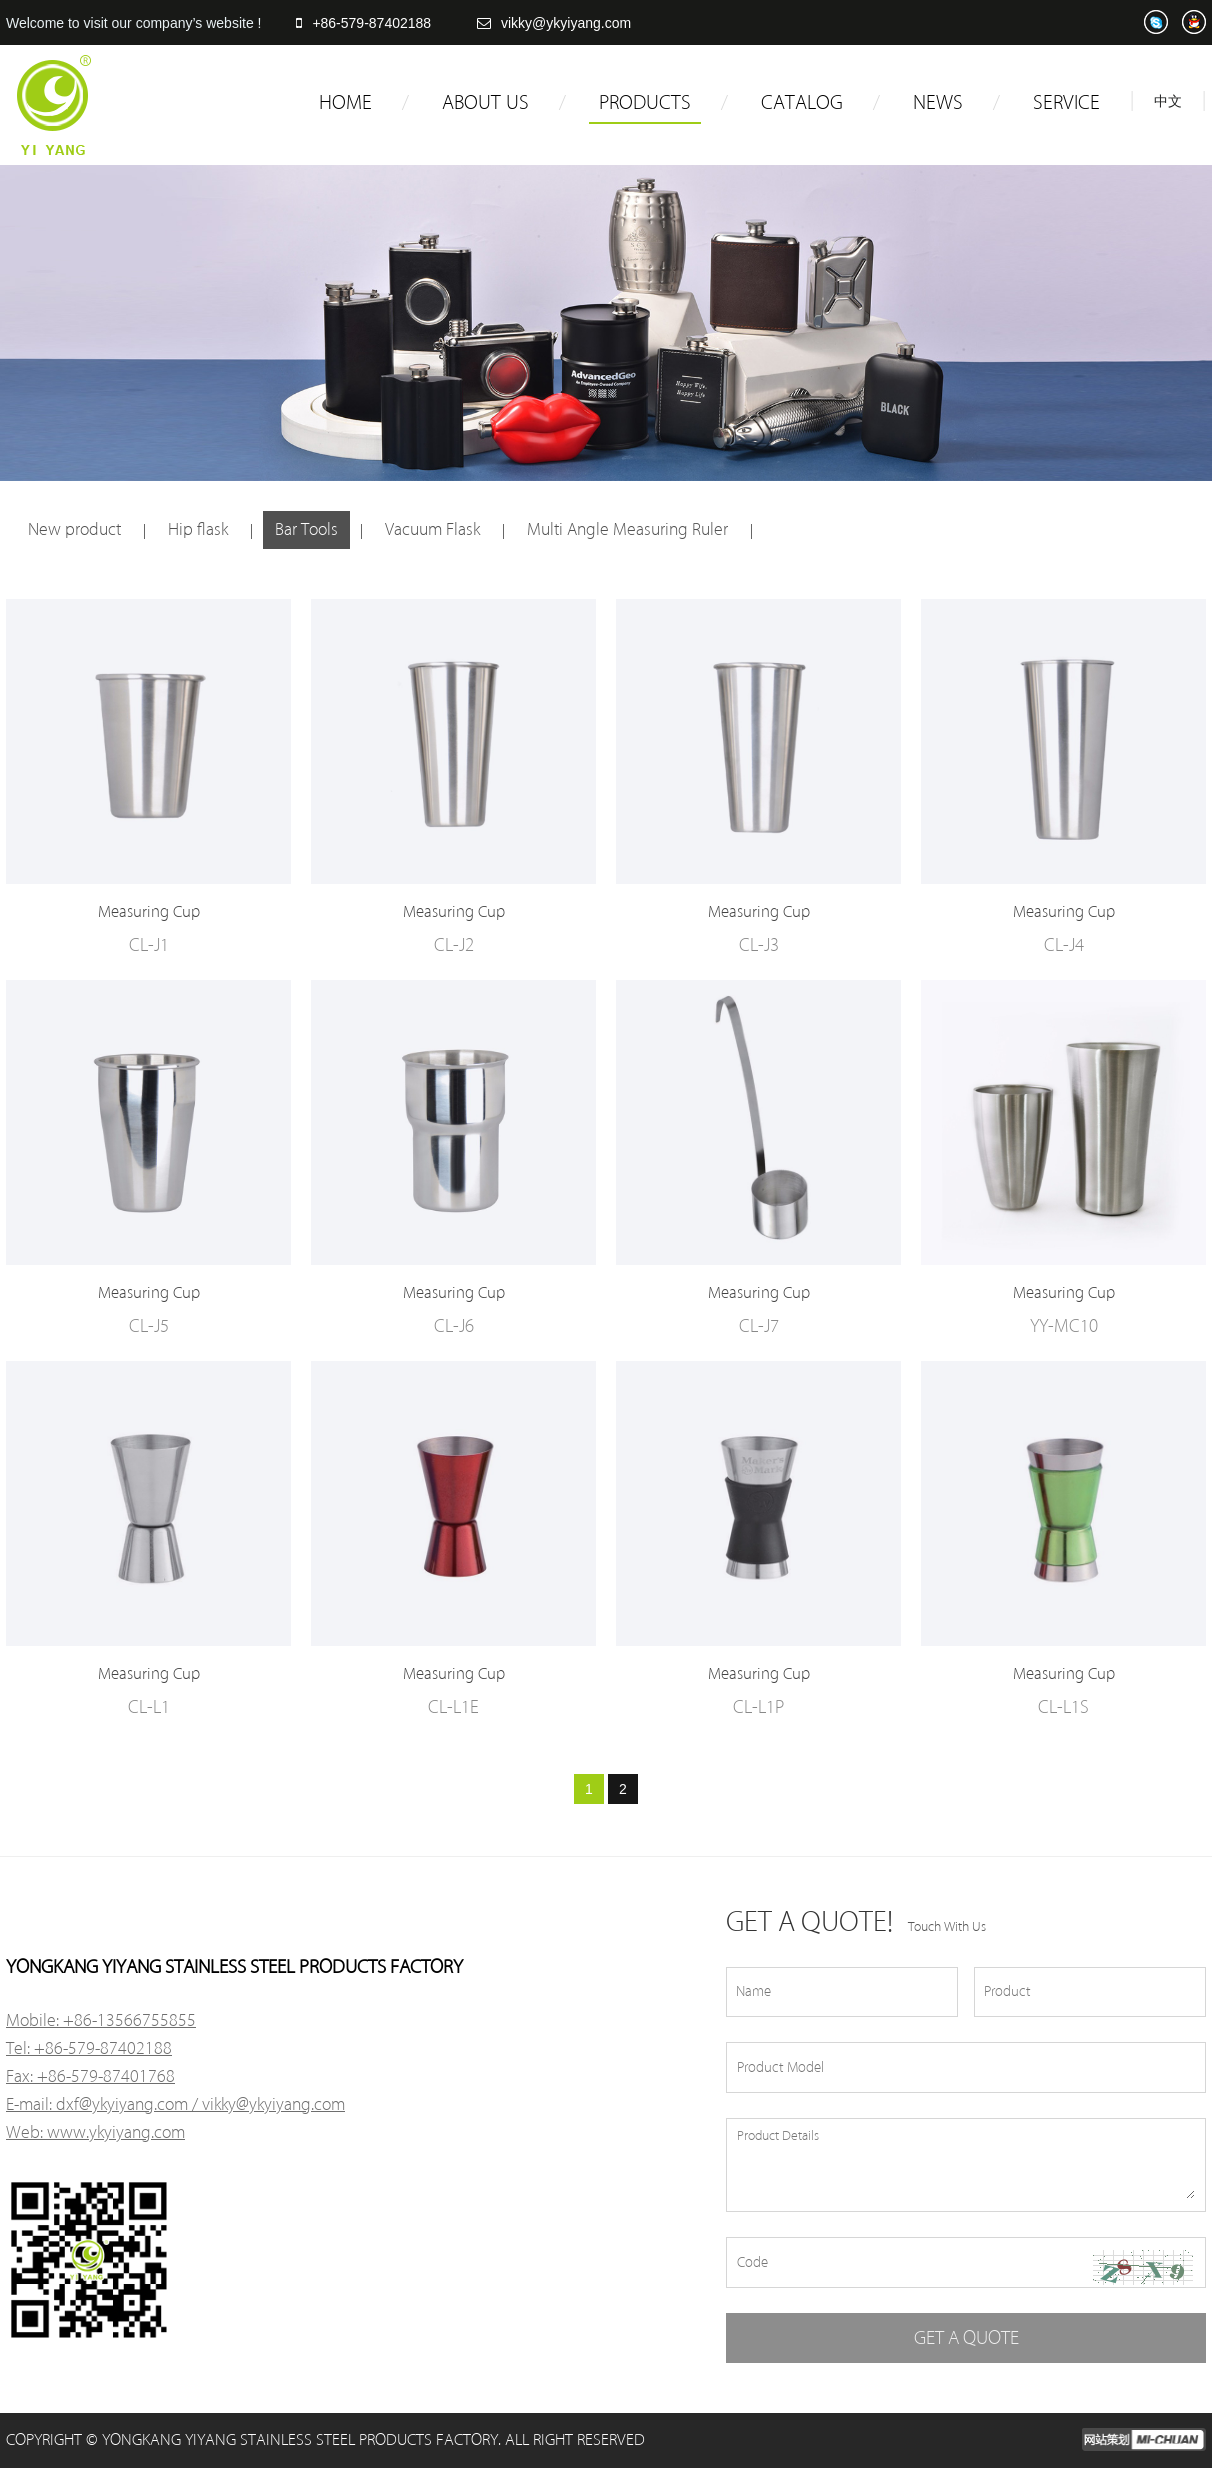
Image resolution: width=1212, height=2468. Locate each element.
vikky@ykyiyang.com (554, 23)
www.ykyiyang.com (116, 2132)
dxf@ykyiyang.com (122, 2104)
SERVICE (1066, 103)
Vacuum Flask (432, 529)
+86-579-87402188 (363, 23)
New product (74, 529)
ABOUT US (485, 103)
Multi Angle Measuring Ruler (627, 529)
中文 (1168, 101)
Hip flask (198, 529)
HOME (345, 103)
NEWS (938, 103)
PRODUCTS (645, 103)
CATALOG (802, 103)
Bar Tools (306, 529)
